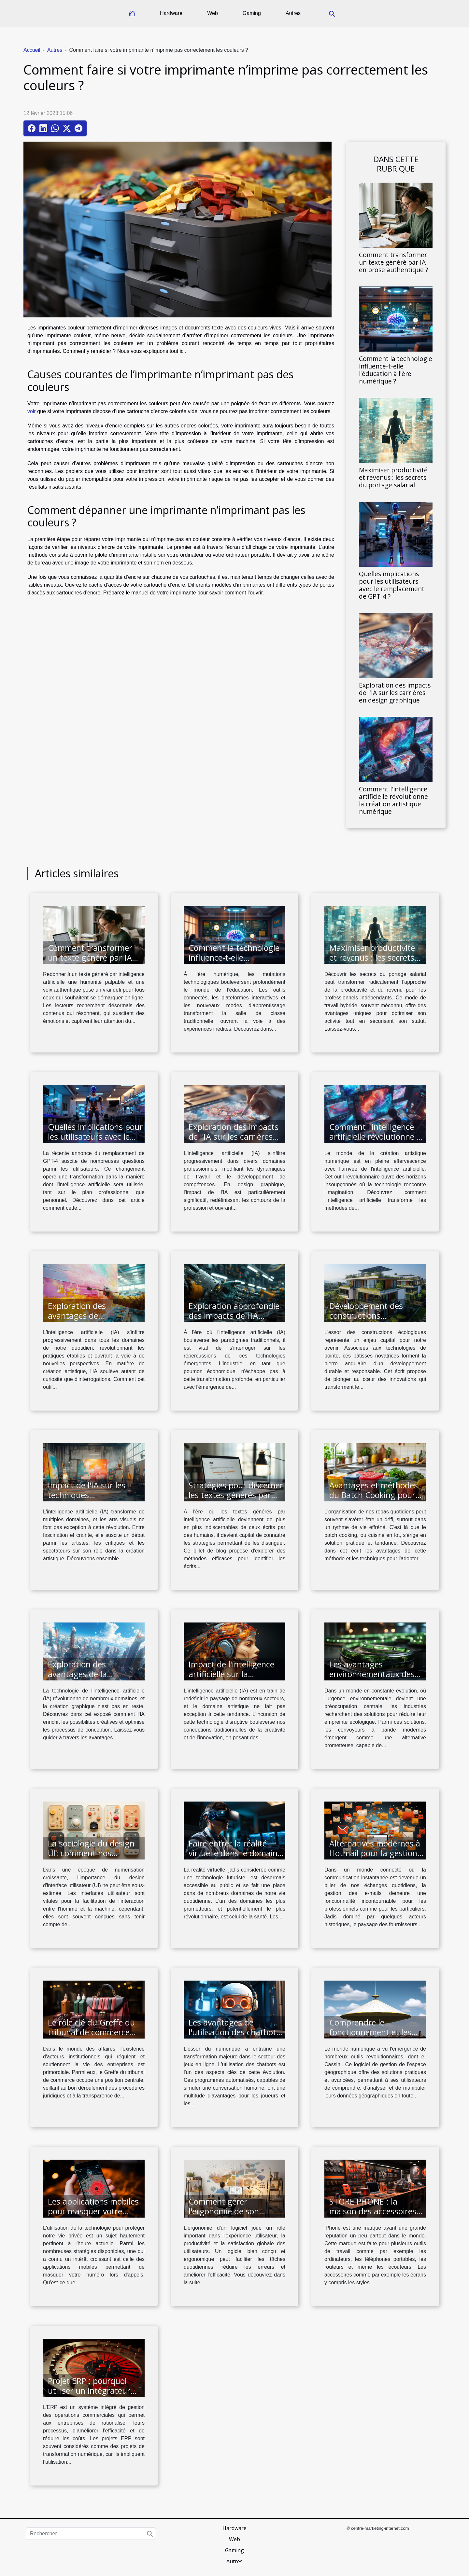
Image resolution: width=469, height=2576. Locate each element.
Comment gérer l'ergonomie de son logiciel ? (224, 2211)
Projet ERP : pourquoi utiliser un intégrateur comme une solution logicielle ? (89, 2395)
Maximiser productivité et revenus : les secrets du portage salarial (393, 477)
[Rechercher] (91, 2533)
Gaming (252, 13)
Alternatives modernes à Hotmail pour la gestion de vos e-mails (374, 1853)
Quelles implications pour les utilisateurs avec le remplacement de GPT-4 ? (391, 585)
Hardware (171, 13)
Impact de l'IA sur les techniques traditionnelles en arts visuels (89, 1500)
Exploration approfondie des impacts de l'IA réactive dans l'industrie (234, 1315)
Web (212, 13)
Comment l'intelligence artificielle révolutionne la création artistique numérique (393, 800)
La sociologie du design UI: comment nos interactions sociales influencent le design (91, 1858)
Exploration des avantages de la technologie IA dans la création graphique (89, 1679)
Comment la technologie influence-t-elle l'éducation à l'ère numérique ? (395, 369)
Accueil (31, 50)
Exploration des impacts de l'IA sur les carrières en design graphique (395, 692)
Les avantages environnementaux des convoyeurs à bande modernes (372, 1679)
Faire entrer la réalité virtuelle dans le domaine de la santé (235, 1853)
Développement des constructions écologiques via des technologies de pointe (371, 1320)
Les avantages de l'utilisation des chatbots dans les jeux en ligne (234, 2032)
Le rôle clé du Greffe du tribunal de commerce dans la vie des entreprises (91, 2037)
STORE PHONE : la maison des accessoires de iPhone (372, 2211)
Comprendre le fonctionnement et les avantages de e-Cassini (372, 2032)
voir (31, 411)
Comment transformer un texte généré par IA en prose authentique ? (393, 262)
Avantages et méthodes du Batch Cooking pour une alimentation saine (373, 1495)
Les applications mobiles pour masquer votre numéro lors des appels (93, 2211)
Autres (293, 13)
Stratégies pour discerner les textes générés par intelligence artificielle (236, 1495)
